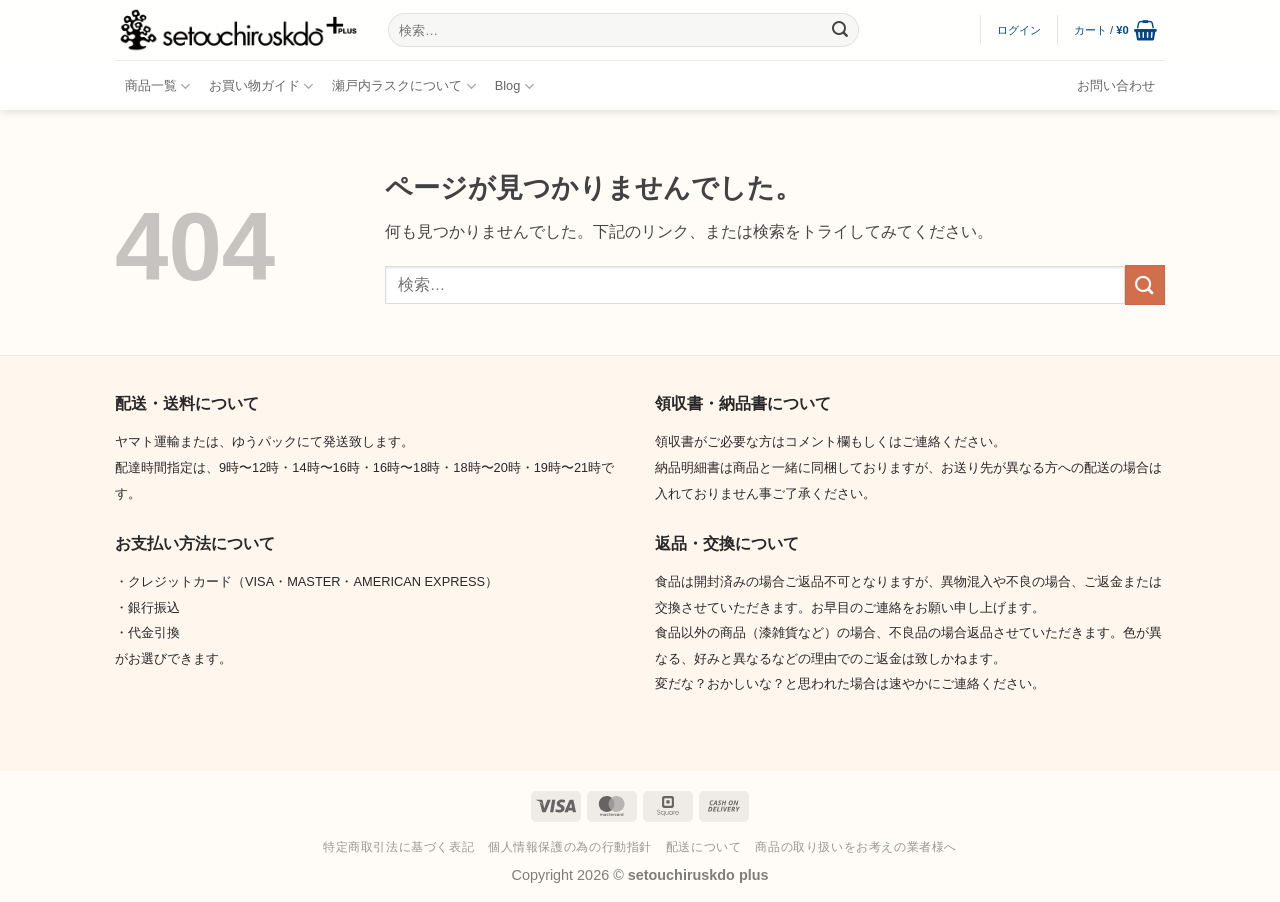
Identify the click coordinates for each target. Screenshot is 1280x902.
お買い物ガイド (261, 86)
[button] (1019, 30)
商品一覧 (157, 86)
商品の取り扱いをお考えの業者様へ (856, 847)
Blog (514, 86)
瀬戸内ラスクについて (403, 86)
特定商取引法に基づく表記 (398, 847)
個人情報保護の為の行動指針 (570, 847)
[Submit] (840, 30)
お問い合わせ (1116, 85)
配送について (704, 847)
